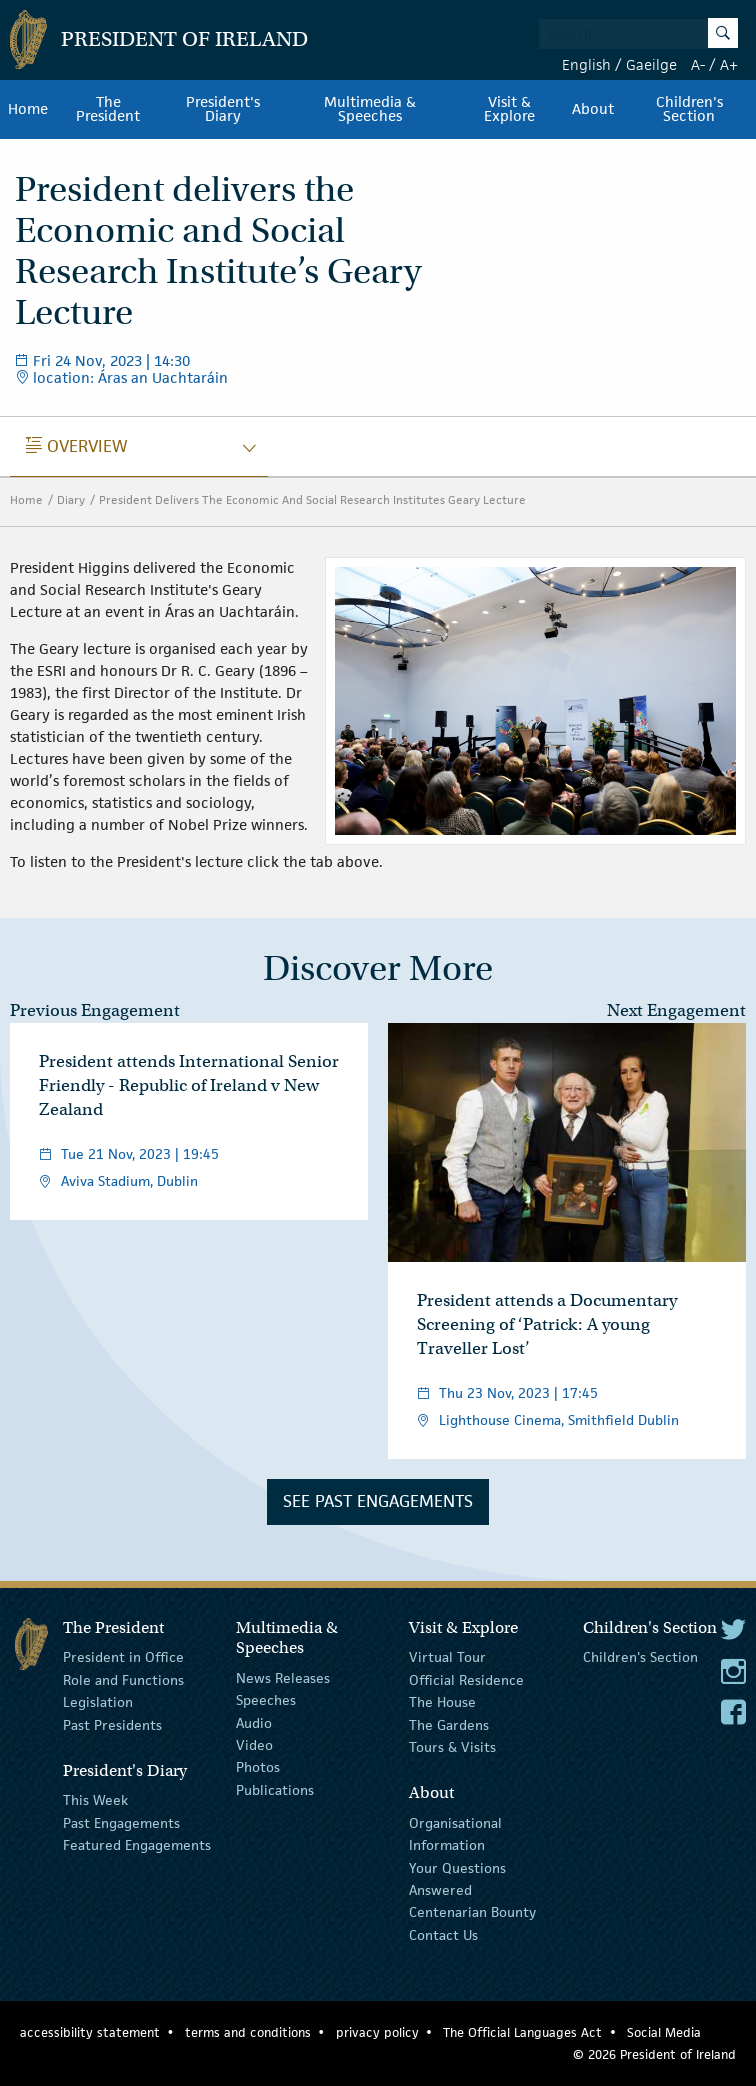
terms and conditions (248, 2032)
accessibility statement (90, 2032)
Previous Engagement (95, 1010)
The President (108, 109)
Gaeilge (651, 64)
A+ (729, 64)
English (586, 64)
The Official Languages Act (522, 2032)
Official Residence (466, 1680)
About (593, 109)
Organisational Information (455, 1834)
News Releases (283, 1678)
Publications (275, 1790)
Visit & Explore (509, 109)
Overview (77, 446)
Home (28, 109)
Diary (71, 499)
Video (254, 1745)
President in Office (123, 1657)
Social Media (664, 2032)
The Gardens (449, 1724)
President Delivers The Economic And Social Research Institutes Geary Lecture (312, 499)
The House (442, 1702)
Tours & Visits (452, 1747)
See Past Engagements (378, 1501)
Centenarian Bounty (472, 1912)
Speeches (266, 1700)
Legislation (98, 1702)
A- (698, 64)
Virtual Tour (447, 1657)
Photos (258, 1767)
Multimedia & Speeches (370, 109)
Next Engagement (676, 1010)
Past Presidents (112, 1724)
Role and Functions (123, 1680)
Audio (254, 1722)
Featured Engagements (137, 1845)
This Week (95, 1800)
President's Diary (223, 109)
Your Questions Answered (457, 1878)
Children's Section (689, 109)
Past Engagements (121, 1823)
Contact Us (443, 1934)
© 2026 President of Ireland (654, 2054)
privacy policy (377, 2032)
